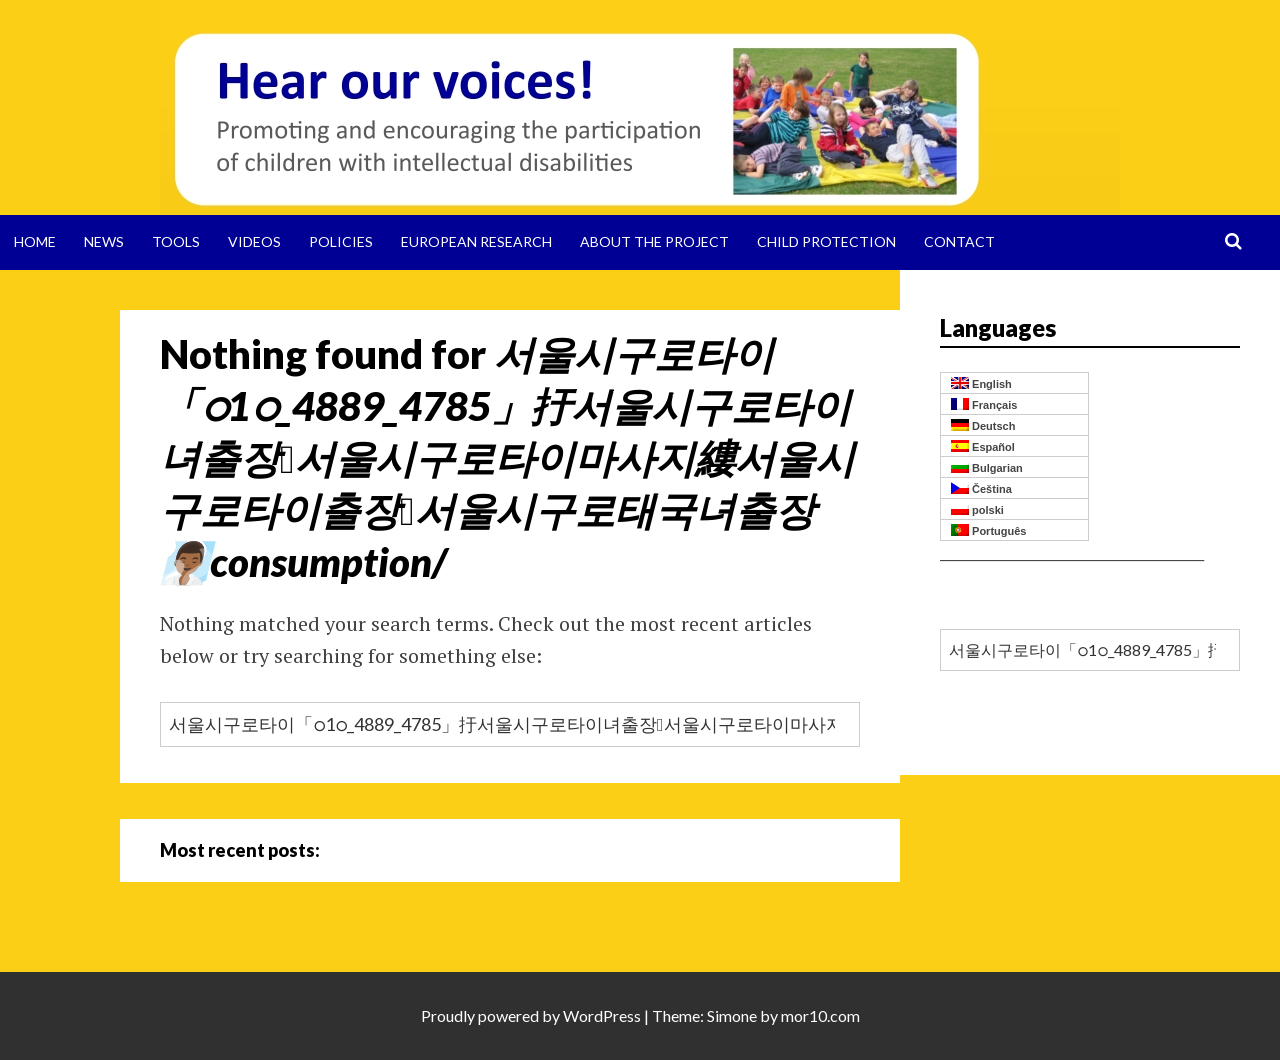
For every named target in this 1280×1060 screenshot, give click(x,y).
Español (983, 446)
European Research (476, 241)
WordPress (602, 1015)
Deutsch (983, 425)
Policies (341, 241)
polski (977, 509)
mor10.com (820, 1015)
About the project (654, 241)
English (981, 383)
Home (35, 241)
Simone (732, 1015)
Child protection (826, 241)
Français (984, 404)
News (104, 241)
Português (988, 530)
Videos (254, 241)
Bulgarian (987, 467)
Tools (176, 241)
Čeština (981, 488)
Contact (959, 241)
